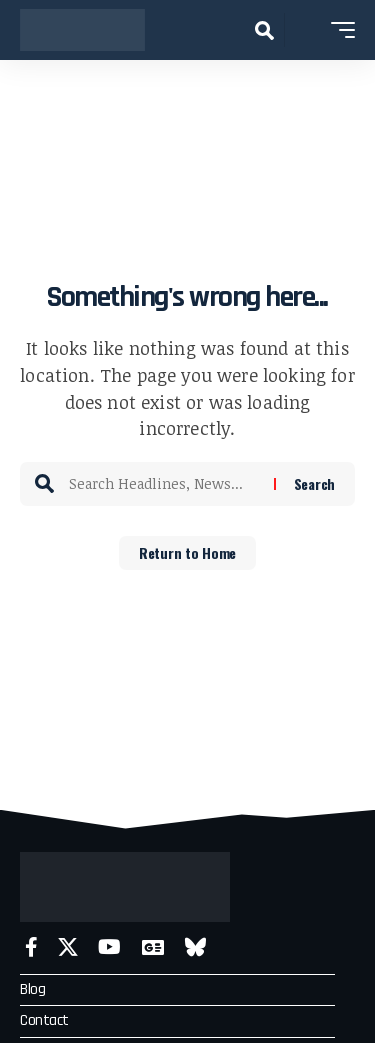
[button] (264, 30)
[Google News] (153, 947)
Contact (44, 1020)
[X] (68, 947)
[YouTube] (109, 947)
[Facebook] (31, 947)
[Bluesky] (195, 947)
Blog (32, 989)
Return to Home (187, 552)
